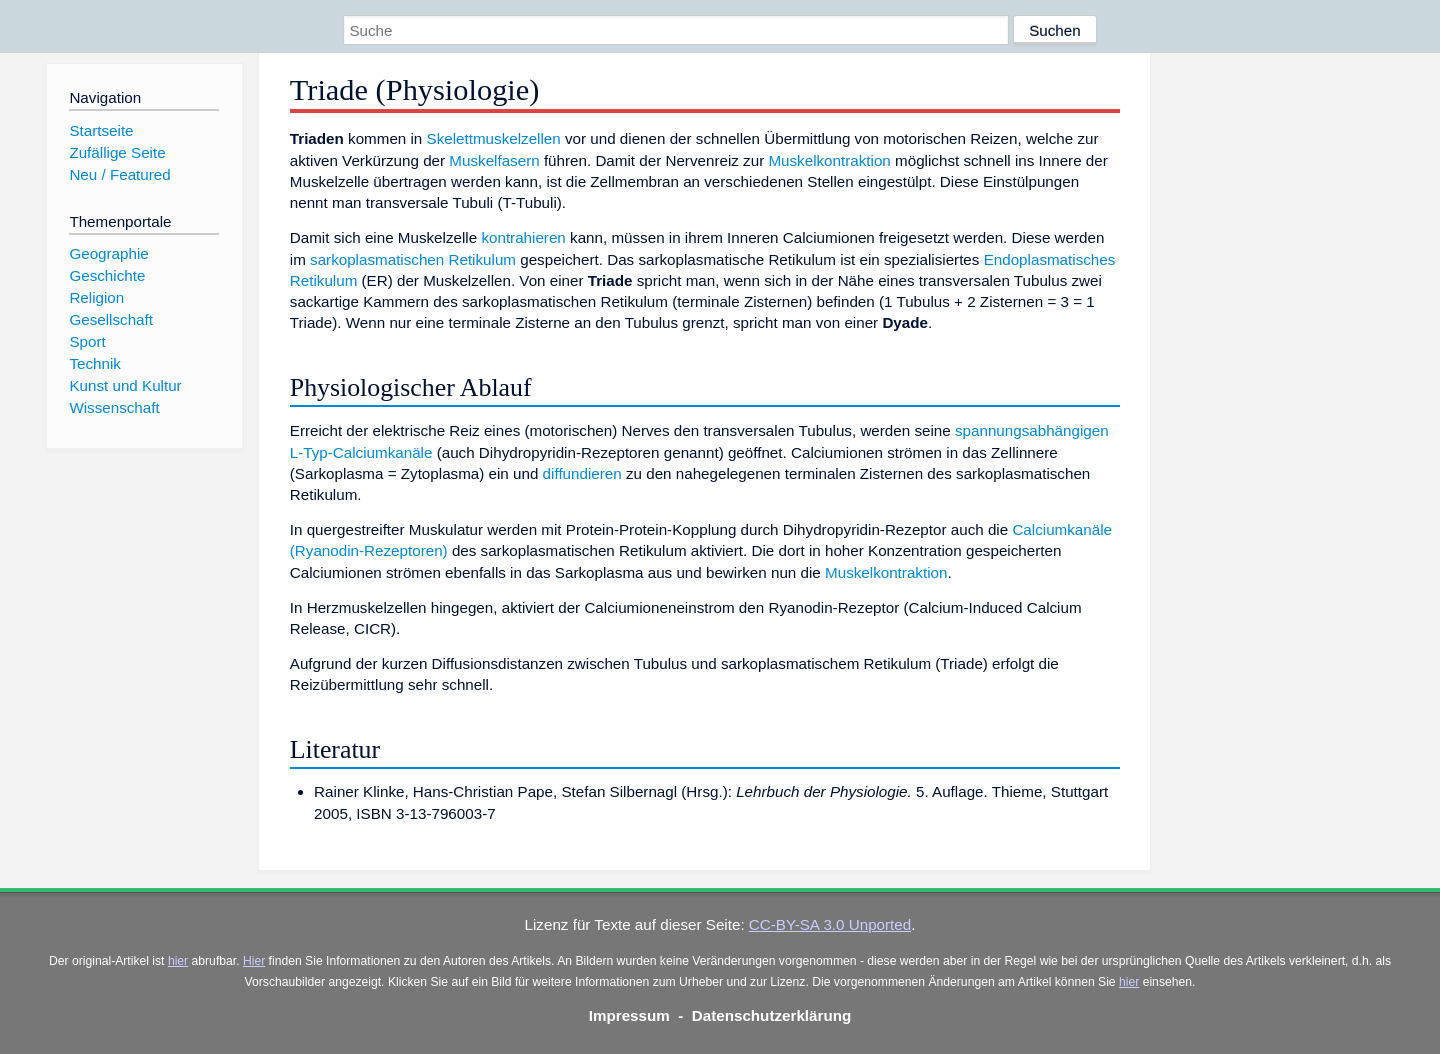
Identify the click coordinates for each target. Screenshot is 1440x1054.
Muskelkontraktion (829, 160)
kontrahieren (523, 237)
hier (178, 961)
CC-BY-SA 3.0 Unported (830, 924)
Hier (254, 961)
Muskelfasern (494, 160)
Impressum (629, 1015)
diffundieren (582, 473)
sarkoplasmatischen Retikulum (413, 259)
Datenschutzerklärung (772, 1015)
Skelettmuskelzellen (494, 138)
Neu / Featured (119, 174)
